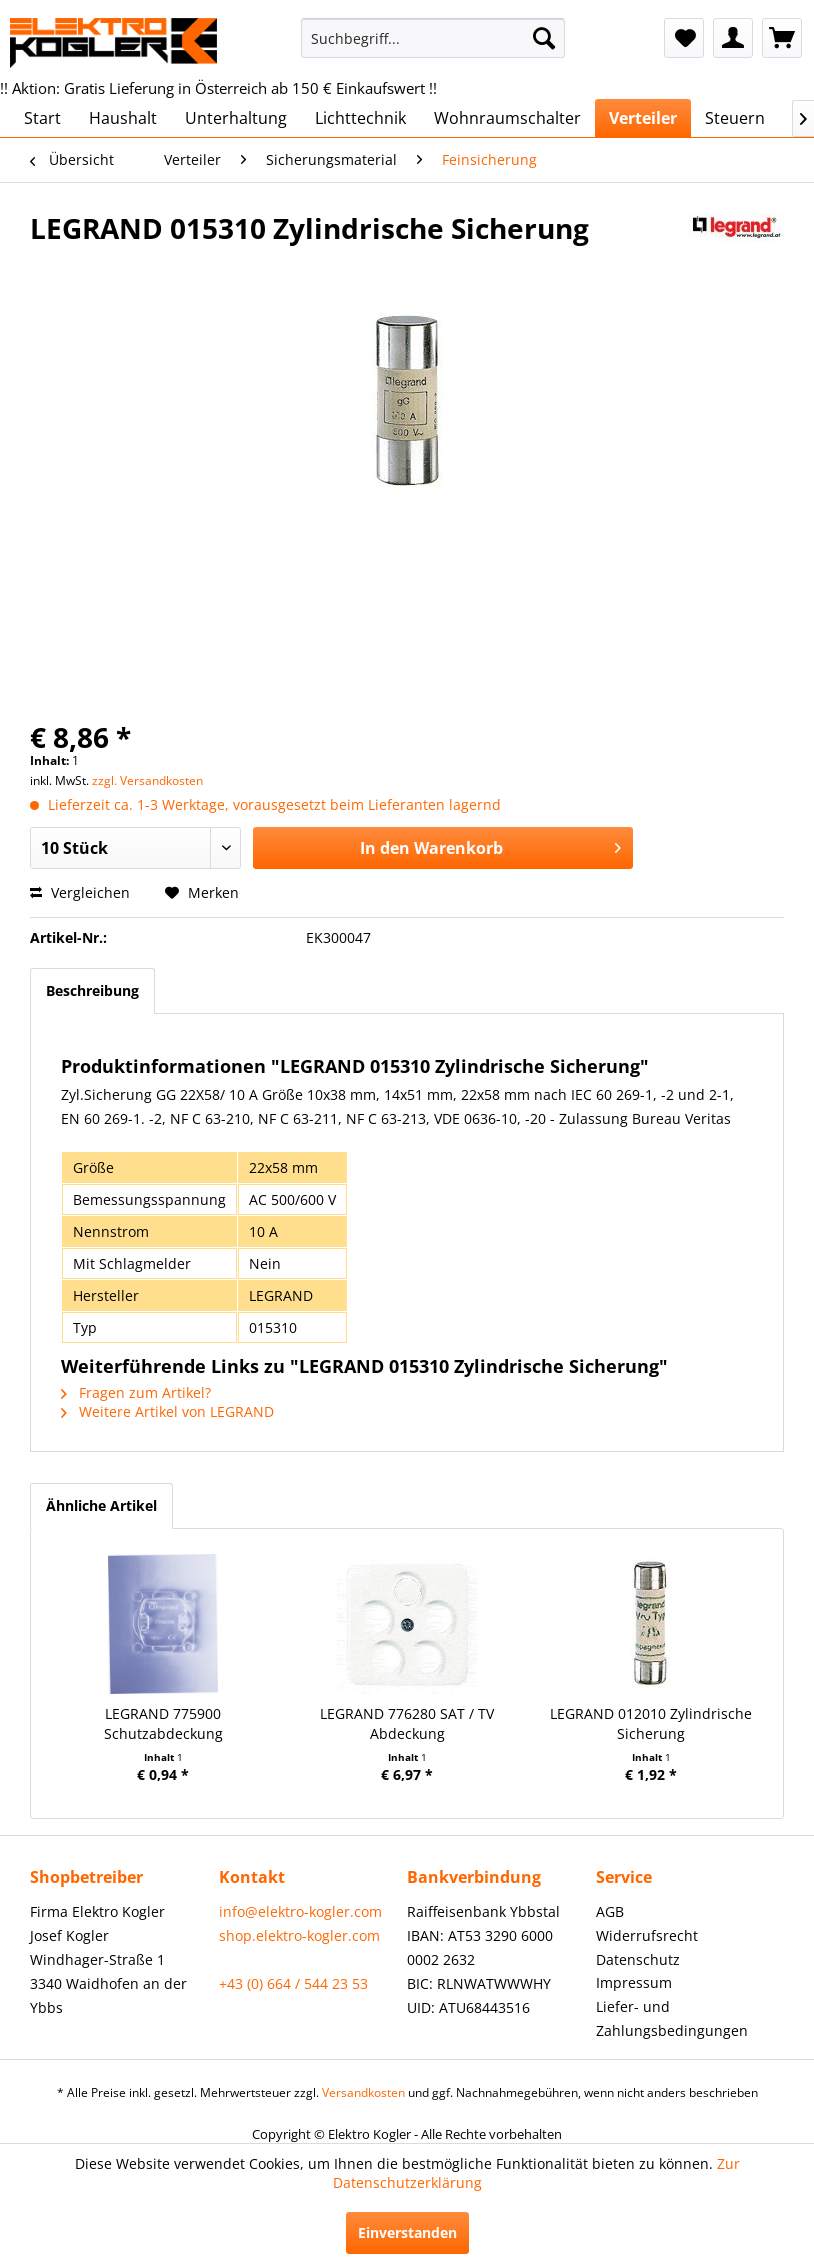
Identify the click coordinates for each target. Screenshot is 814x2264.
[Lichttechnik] (360, 118)
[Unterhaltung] (236, 118)
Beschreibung (92, 990)
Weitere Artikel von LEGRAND (167, 1411)
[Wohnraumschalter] (507, 118)
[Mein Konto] (733, 38)
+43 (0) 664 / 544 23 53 (293, 1983)
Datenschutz (638, 1959)
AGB (610, 1911)
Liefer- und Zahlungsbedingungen (672, 2018)
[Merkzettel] (684, 38)
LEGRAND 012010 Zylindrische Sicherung (651, 1723)
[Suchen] (544, 38)
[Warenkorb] (782, 38)
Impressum (634, 1982)
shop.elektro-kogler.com (299, 1935)
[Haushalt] (123, 118)
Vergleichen (80, 892)
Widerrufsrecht (647, 1935)
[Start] (42, 118)
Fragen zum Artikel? (136, 1392)
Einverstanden (407, 2232)
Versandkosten (363, 2092)
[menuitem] (433, 38)
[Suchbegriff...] (433, 38)
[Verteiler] (643, 118)
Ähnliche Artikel (101, 1505)
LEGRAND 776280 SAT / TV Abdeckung (407, 1723)
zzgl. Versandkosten (147, 780)
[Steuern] (735, 118)
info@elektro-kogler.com (300, 1911)
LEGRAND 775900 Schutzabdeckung (163, 1723)
